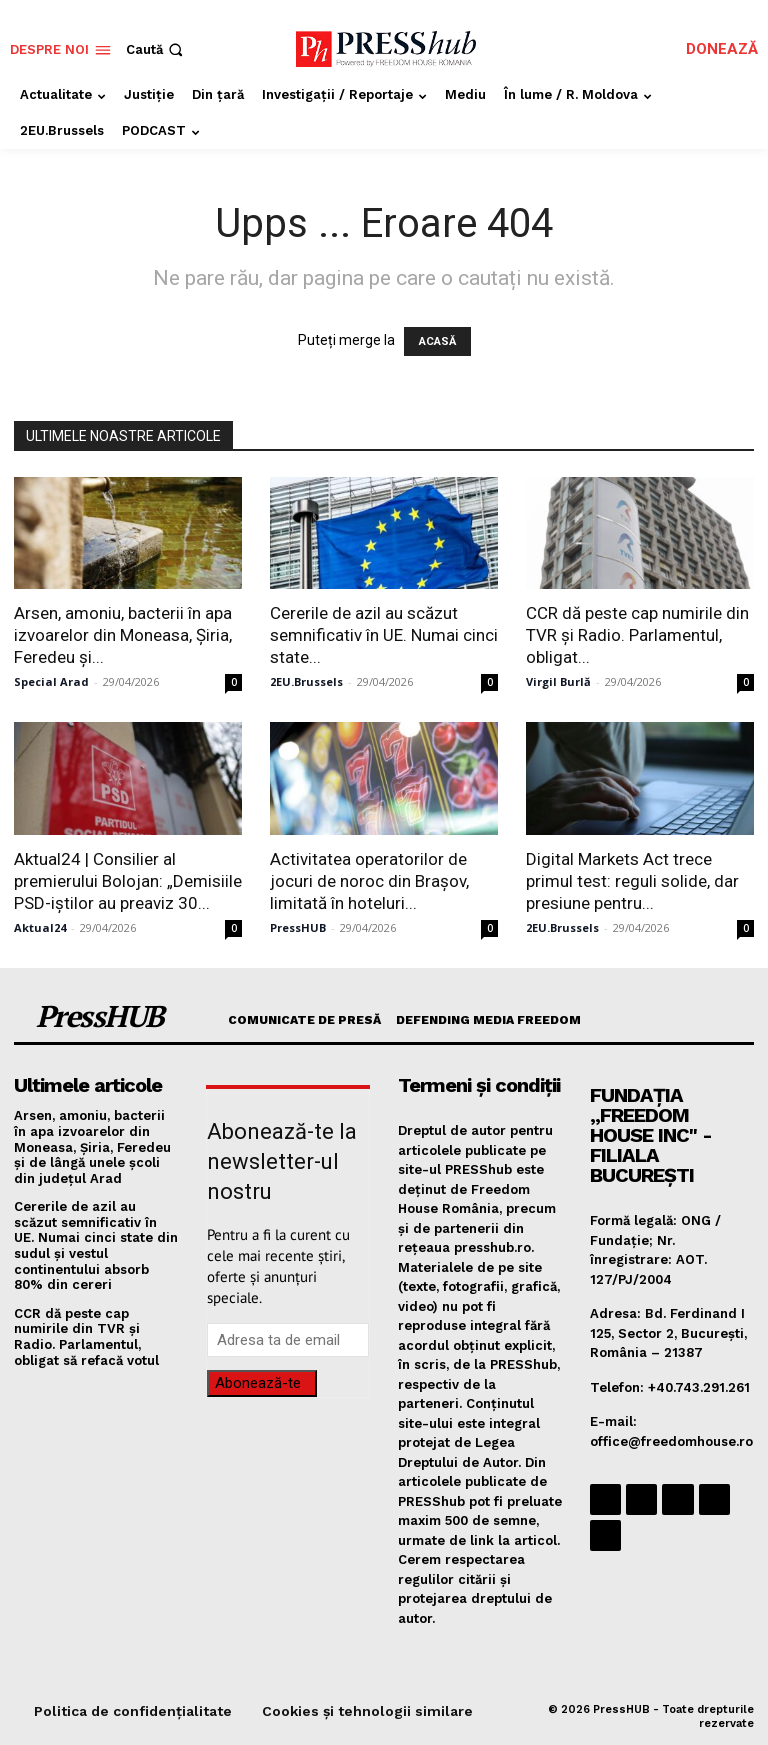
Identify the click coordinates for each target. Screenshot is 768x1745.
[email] (288, 1340)
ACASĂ (437, 341)
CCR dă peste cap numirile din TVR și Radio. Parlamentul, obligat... (637, 635)
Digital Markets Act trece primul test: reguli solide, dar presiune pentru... (632, 881)
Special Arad (51, 681)
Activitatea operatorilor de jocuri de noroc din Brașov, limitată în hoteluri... (369, 881)
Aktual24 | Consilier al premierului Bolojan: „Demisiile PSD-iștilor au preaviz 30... (128, 881)
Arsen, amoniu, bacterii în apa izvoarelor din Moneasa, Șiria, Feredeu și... (123, 635)
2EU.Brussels (306, 681)
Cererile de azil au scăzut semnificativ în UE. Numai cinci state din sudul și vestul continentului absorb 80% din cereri (96, 1245)
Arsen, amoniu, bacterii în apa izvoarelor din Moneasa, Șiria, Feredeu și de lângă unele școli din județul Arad (92, 1146)
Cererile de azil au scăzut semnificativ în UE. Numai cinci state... (384, 635)
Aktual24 (40, 927)
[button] (156, 49)
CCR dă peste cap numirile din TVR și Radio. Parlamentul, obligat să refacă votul (86, 1337)
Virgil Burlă (558, 681)
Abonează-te (258, 1383)
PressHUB (298, 927)
